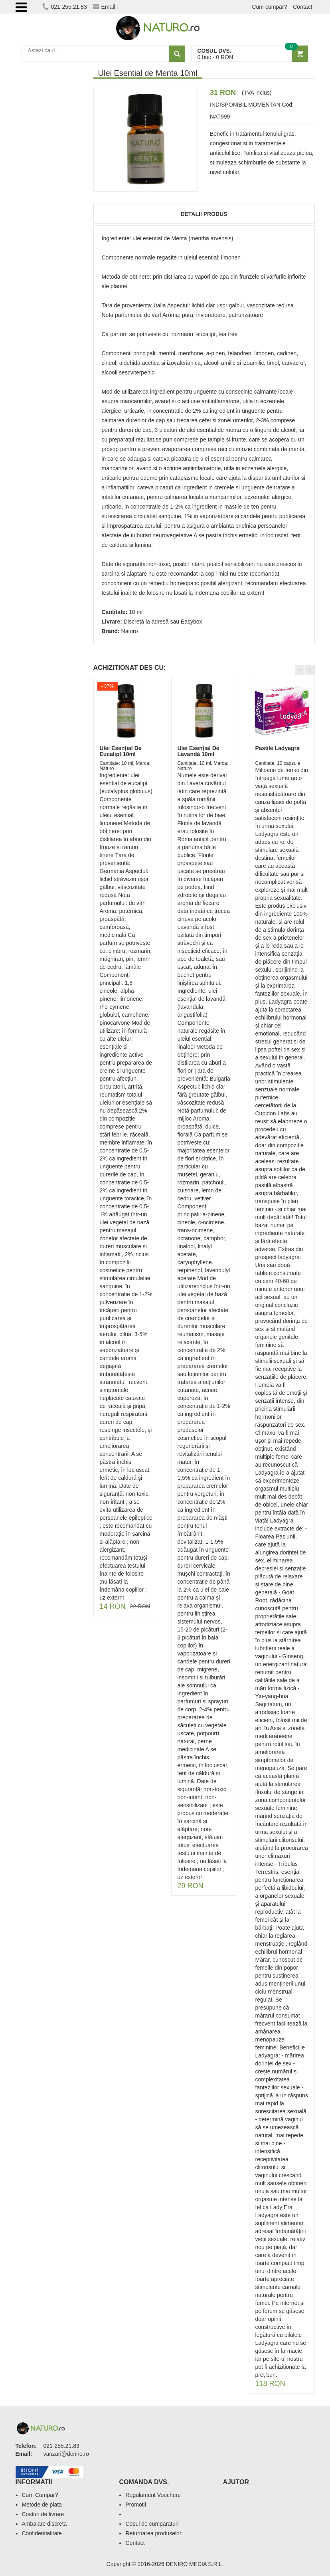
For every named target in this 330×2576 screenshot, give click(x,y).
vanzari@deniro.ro (66, 2454)
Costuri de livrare (43, 2514)
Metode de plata (42, 2504)
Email (104, 7)
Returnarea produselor (153, 2533)
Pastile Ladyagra (277, 748)
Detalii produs (203, 214)
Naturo (129, 631)
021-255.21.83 (64, 7)
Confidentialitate (42, 2533)
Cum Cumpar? (40, 2495)
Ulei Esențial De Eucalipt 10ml (121, 751)
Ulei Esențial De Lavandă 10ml (198, 751)
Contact (302, 7)
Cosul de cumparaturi (151, 2524)
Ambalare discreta (44, 2524)
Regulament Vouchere (153, 2495)
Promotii (135, 2504)
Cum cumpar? (269, 7)
